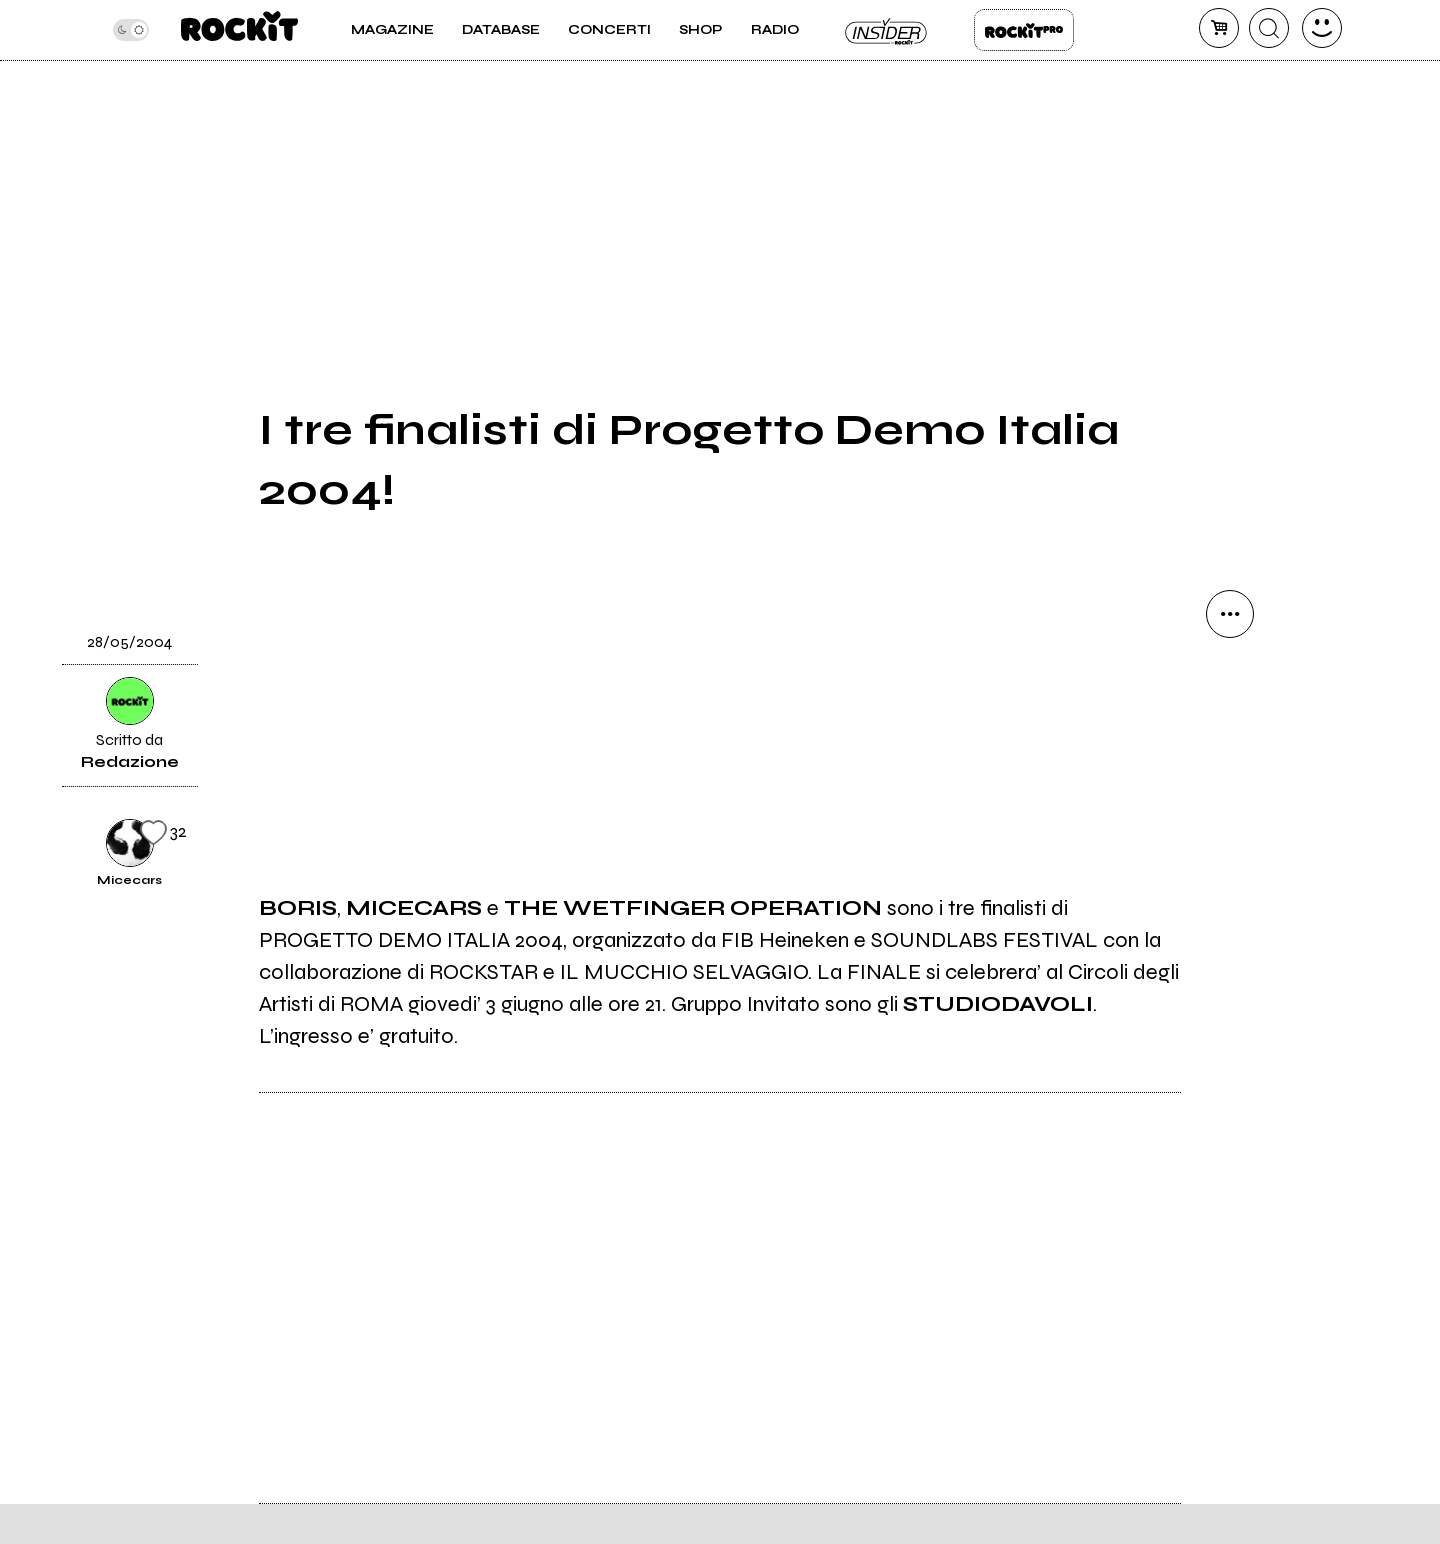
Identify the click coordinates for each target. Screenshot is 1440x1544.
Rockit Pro (1024, 30)
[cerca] (1269, 28)
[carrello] (1219, 28)
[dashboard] (1322, 28)
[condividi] (1230, 614)
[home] (239, 30)
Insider (887, 30)
